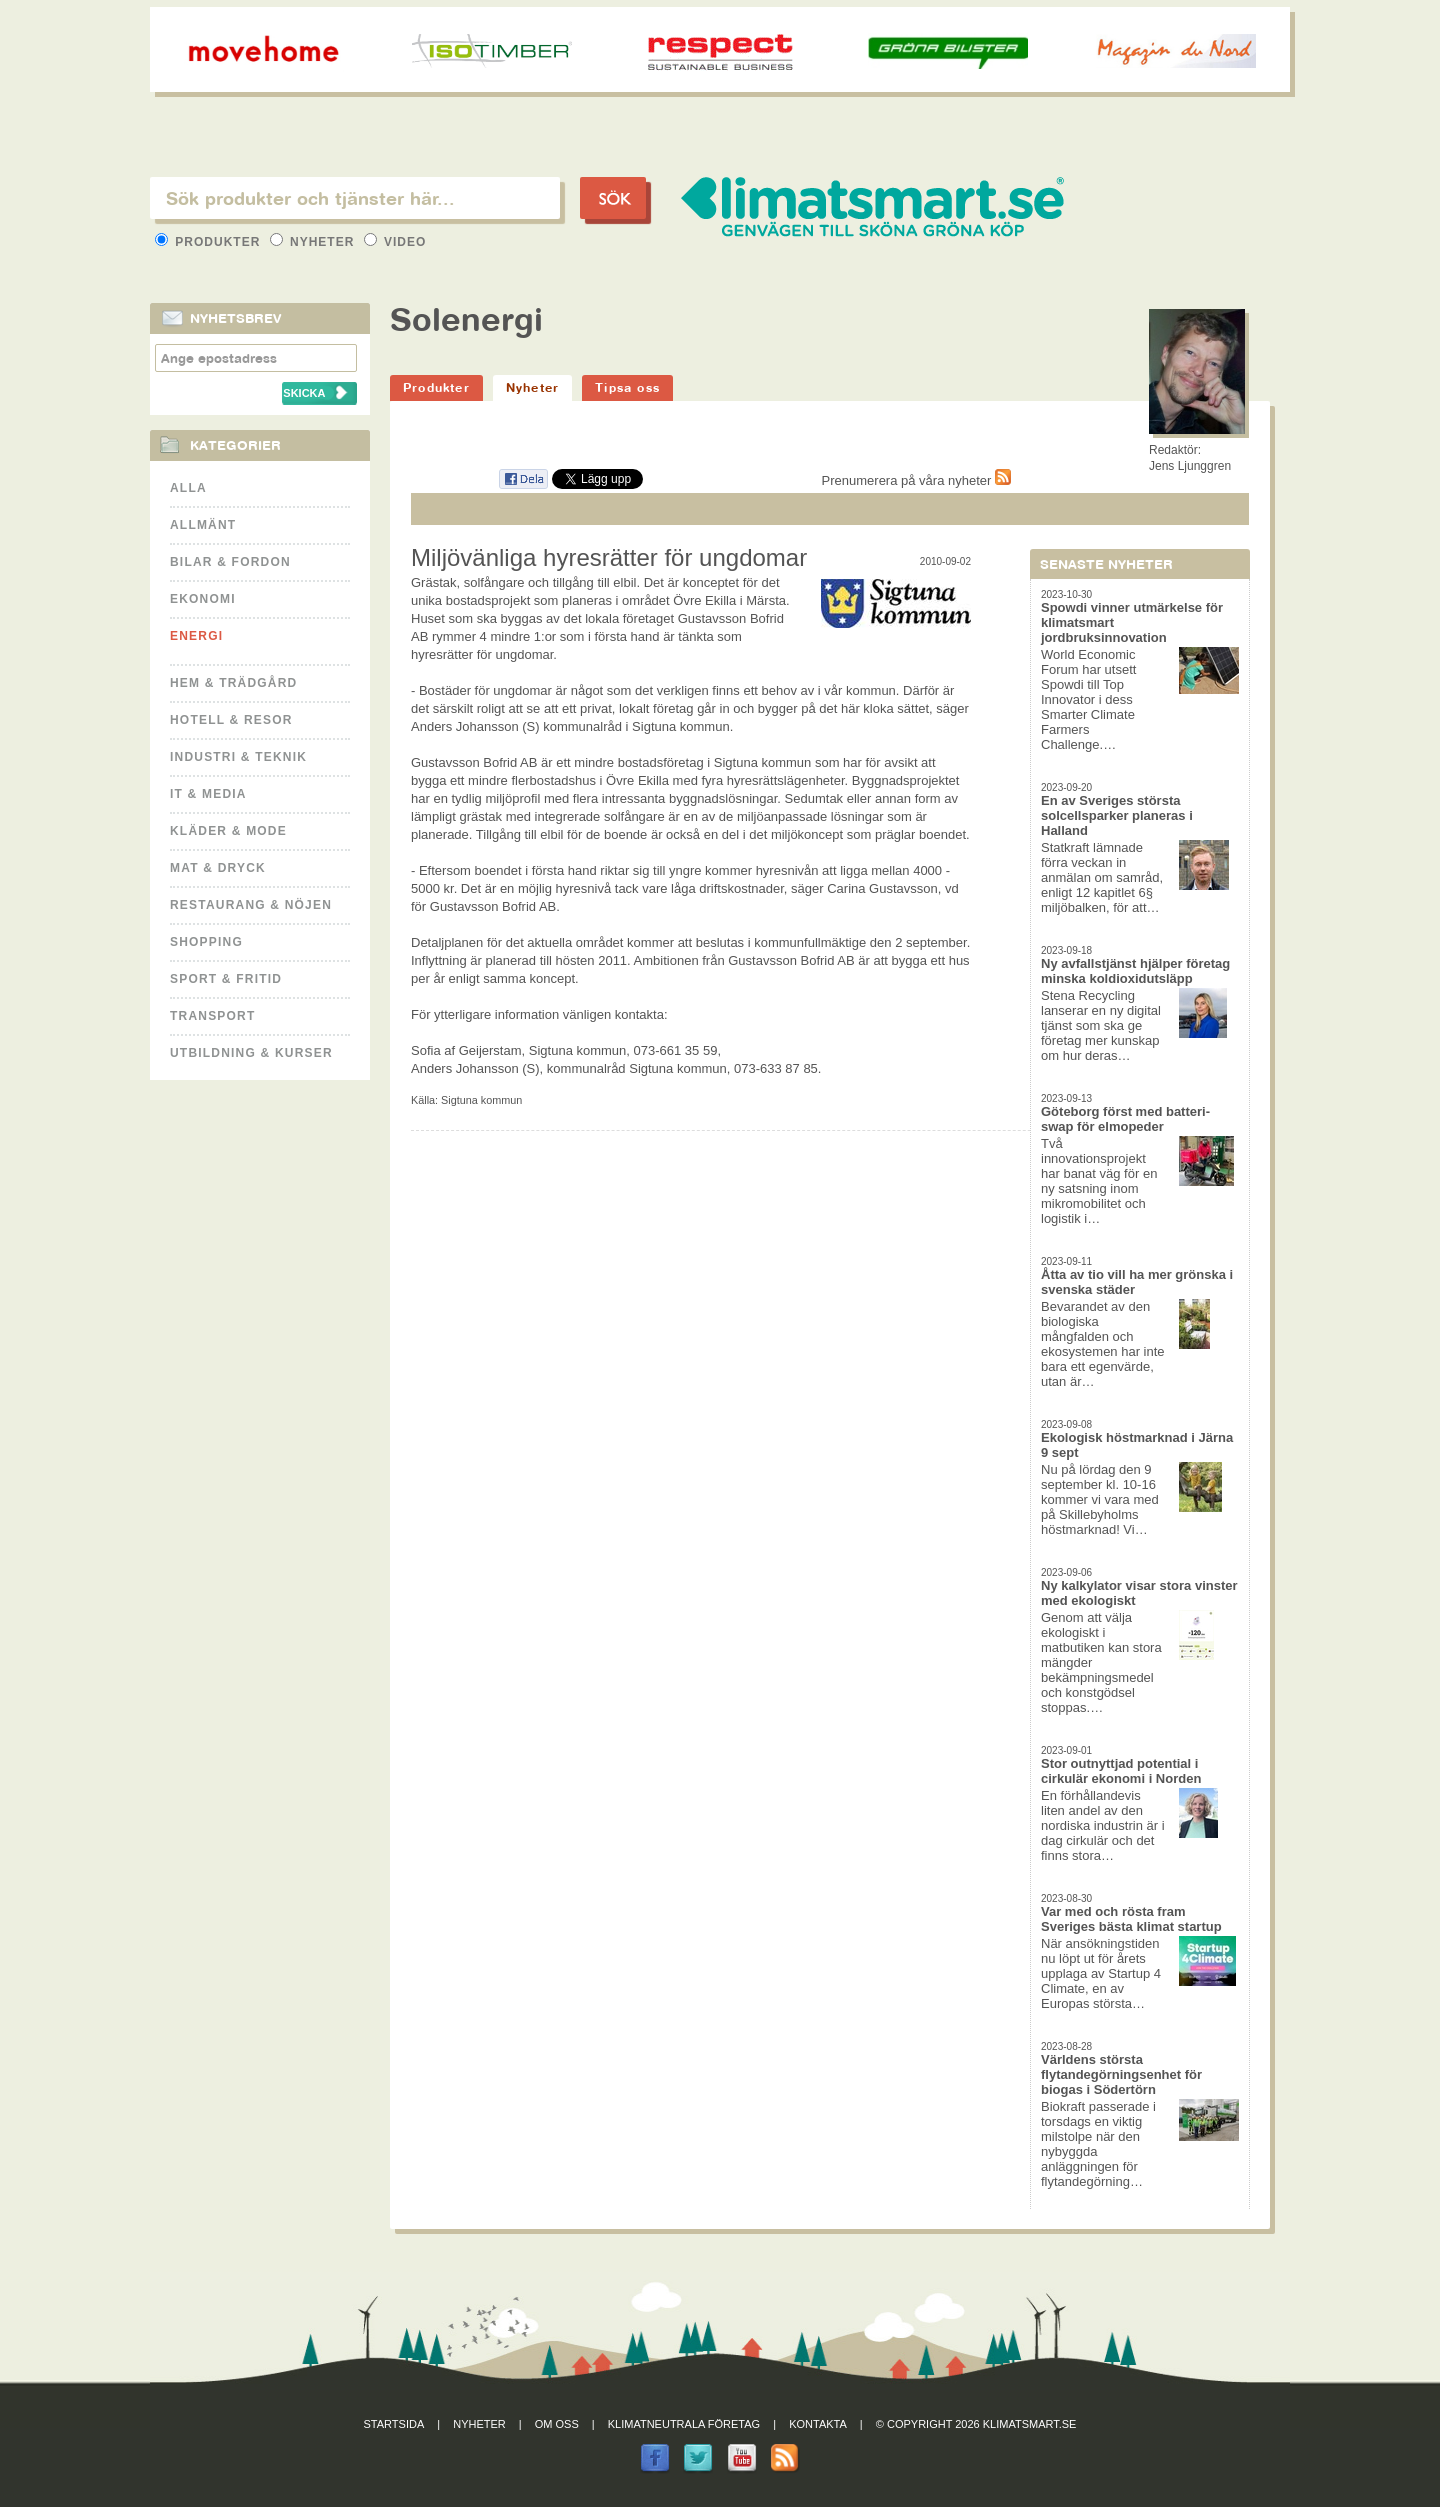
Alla (188, 488)
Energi (196, 636)
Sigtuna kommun (481, 1100)
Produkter (210, 242)
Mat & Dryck (218, 868)
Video (395, 242)
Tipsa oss (627, 387)
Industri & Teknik (238, 757)
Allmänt (203, 525)
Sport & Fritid (226, 979)
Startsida (394, 2424)
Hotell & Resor (231, 720)
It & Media (208, 794)
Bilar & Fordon (230, 562)
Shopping (206, 942)
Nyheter (314, 242)
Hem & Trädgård (233, 683)
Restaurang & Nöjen (251, 905)
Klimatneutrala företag (684, 2424)
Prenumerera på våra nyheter (916, 480)
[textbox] (355, 198)
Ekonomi (203, 599)
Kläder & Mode (228, 831)
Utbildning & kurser (251, 1053)
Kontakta (818, 2424)
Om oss (557, 2424)
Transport (212, 1016)
